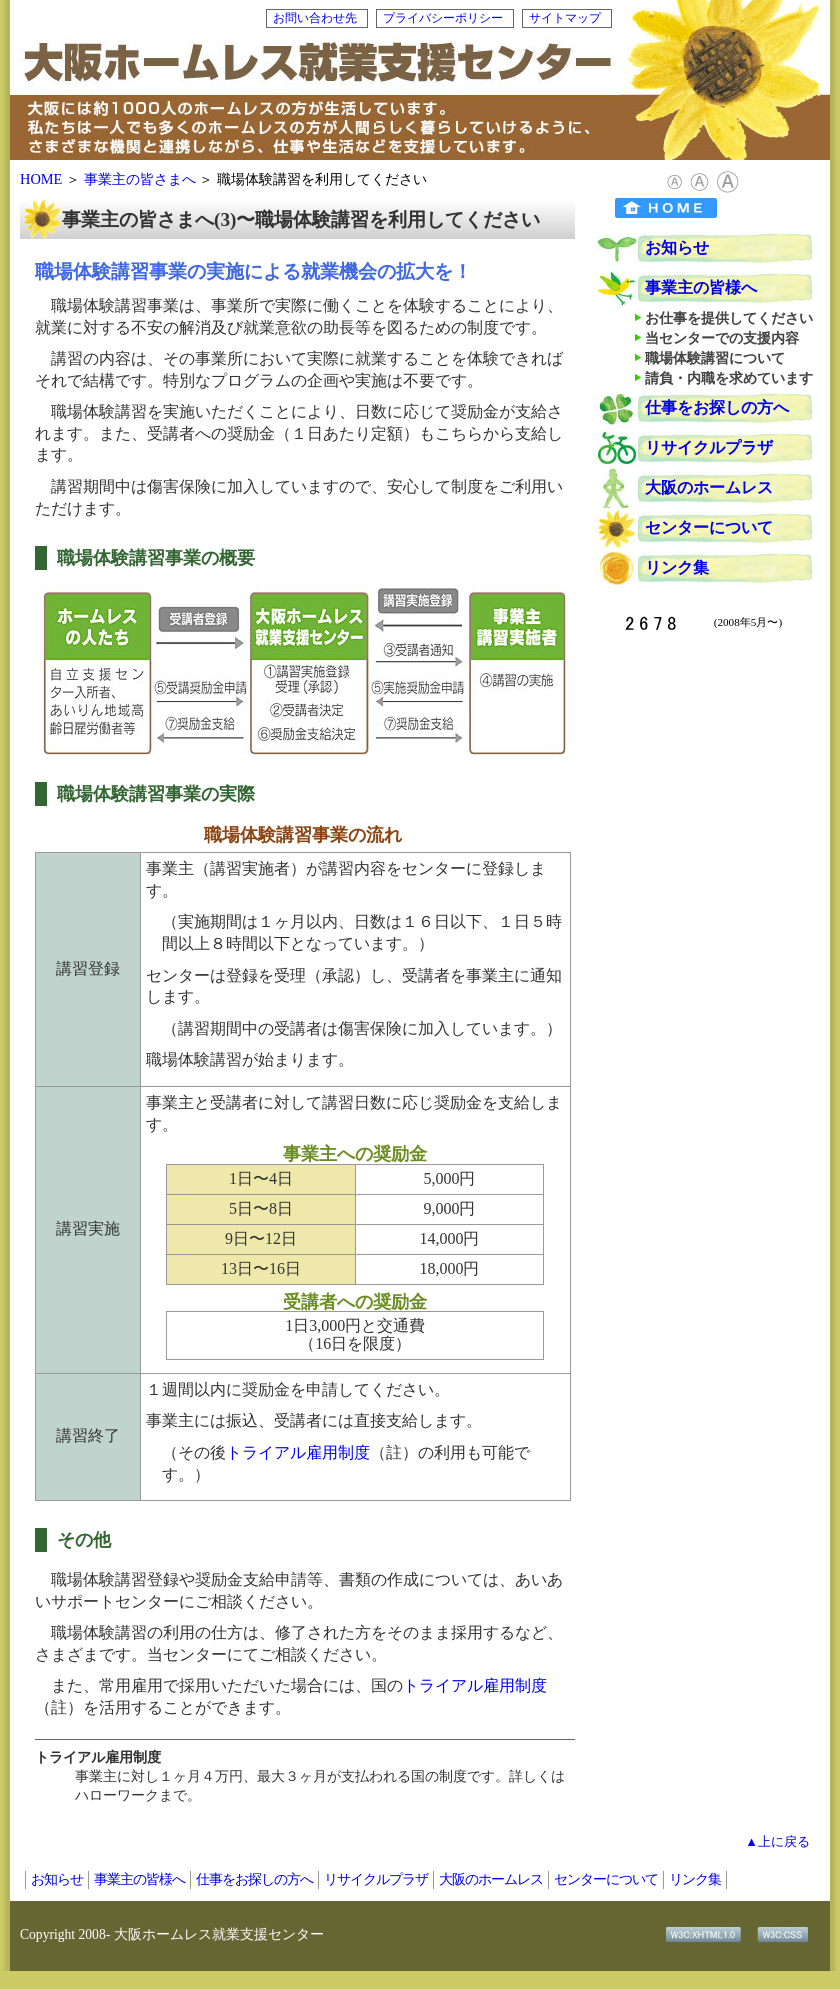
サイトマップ (565, 18)
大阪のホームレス (709, 487)
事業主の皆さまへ (140, 179)
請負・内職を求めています (729, 378)
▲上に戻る (777, 1842)
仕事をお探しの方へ (717, 407)
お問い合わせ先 (315, 18)
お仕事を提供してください (729, 318)
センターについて (709, 527)
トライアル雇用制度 (298, 1452)
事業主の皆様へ (701, 287)
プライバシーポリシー (443, 18)
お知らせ (677, 247)
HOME (41, 179)
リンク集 (677, 567)
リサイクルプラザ (709, 447)
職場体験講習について (715, 358)
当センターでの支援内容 (722, 338)
